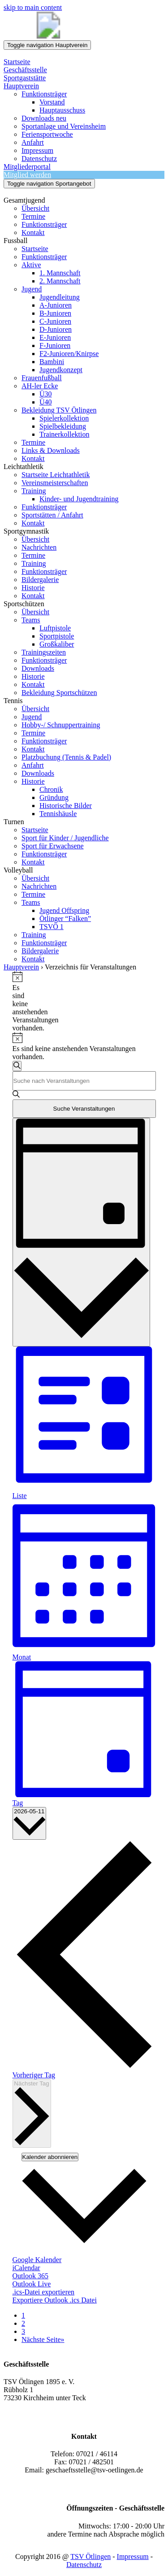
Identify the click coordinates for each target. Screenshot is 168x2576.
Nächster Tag (31, 2113)
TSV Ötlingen (90, 2556)
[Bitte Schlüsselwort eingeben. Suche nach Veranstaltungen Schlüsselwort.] (84, 1080)
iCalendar (26, 2268)
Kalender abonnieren (50, 2157)
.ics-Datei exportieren (44, 2292)
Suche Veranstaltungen (84, 1108)
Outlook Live (32, 2284)
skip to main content (33, 7)
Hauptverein (21, 967)
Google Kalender (37, 2259)
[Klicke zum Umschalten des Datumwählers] (30, 1823)
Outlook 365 (30, 2276)
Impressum (133, 2556)
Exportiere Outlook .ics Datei (55, 2300)
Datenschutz (84, 2564)
